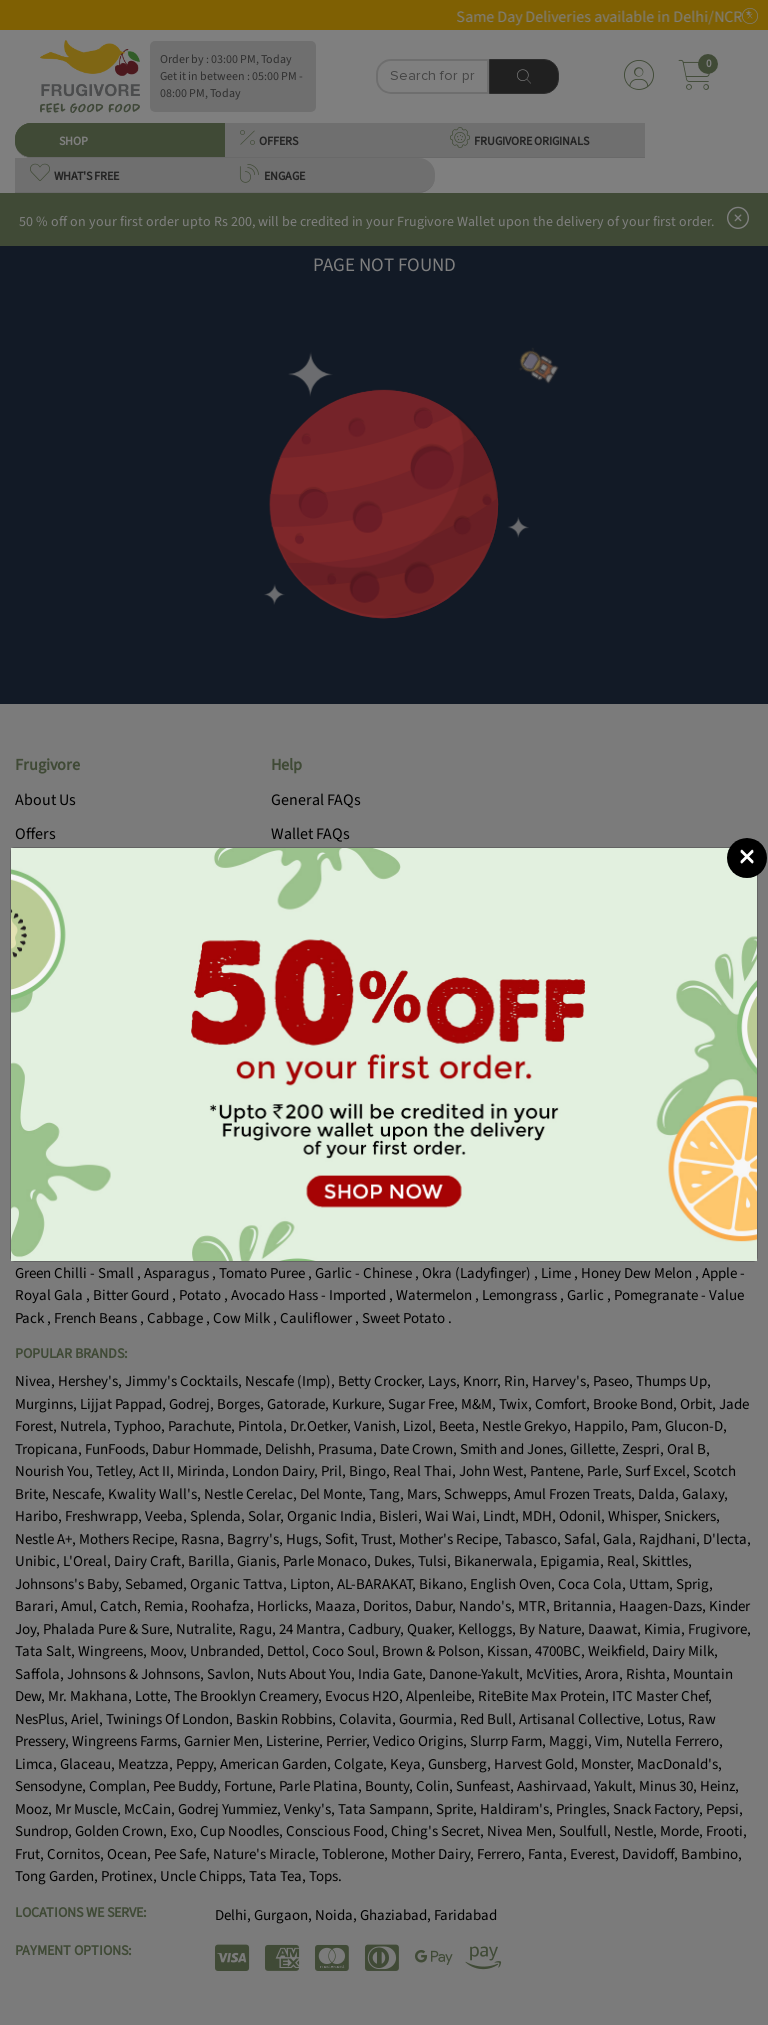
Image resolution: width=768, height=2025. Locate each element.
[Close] (747, 858)
